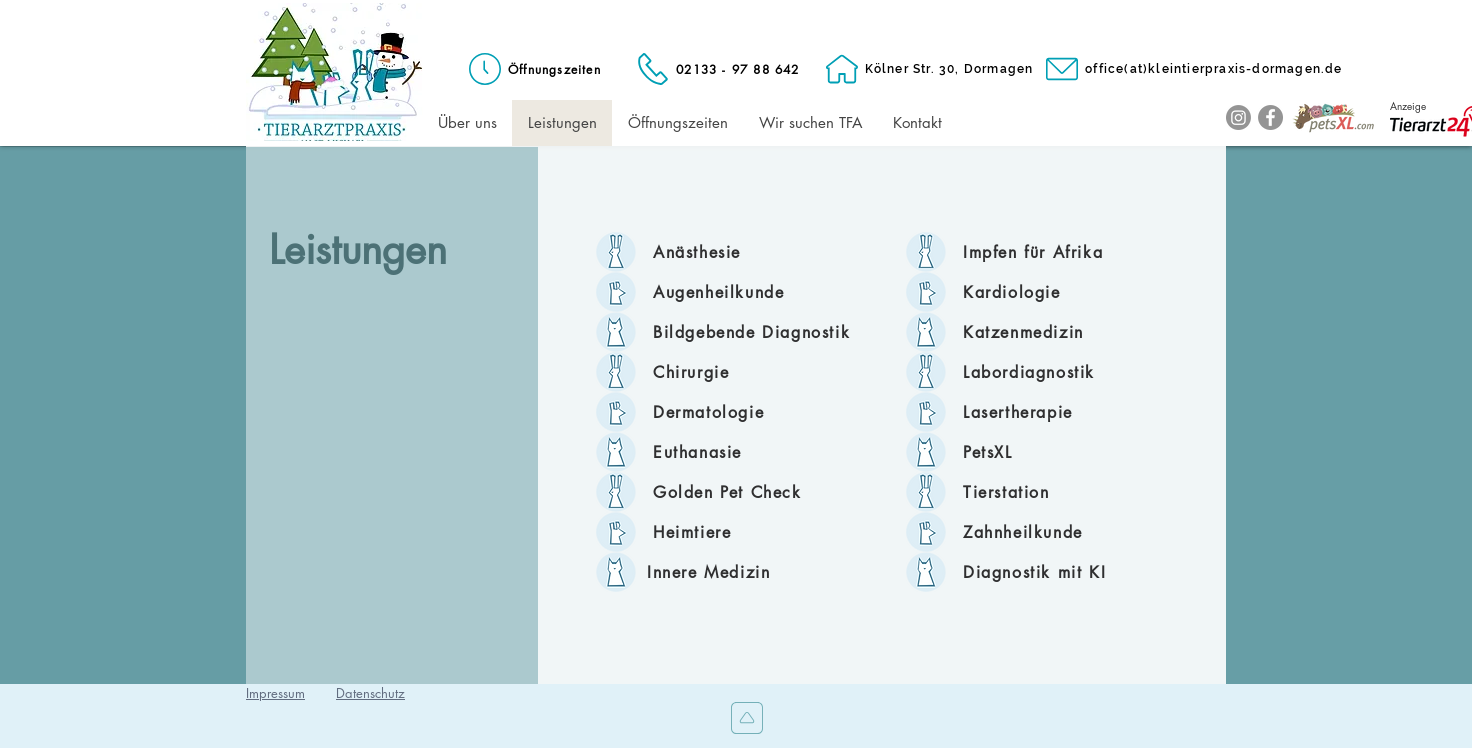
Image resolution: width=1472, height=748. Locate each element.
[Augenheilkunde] (754, 292)
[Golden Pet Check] (754, 492)
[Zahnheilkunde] (1064, 532)
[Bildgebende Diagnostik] (754, 332)
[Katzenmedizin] (1064, 332)
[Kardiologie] (1064, 292)
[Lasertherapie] (1064, 412)
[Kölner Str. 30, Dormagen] (927, 69)
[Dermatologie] (754, 412)
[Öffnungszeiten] (533, 69)
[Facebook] (1270, 117)
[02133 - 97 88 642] (716, 69)
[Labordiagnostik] (1064, 372)
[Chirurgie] (754, 372)
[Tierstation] (1064, 492)
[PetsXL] (1064, 452)
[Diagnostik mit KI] (1064, 572)
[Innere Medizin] (748, 572)
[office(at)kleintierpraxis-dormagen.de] (1192, 69)
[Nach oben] (745, 718)
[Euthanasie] (754, 452)
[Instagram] (1238, 117)
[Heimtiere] (754, 532)
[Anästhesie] (754, 252)
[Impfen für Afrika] (1064, 252)
